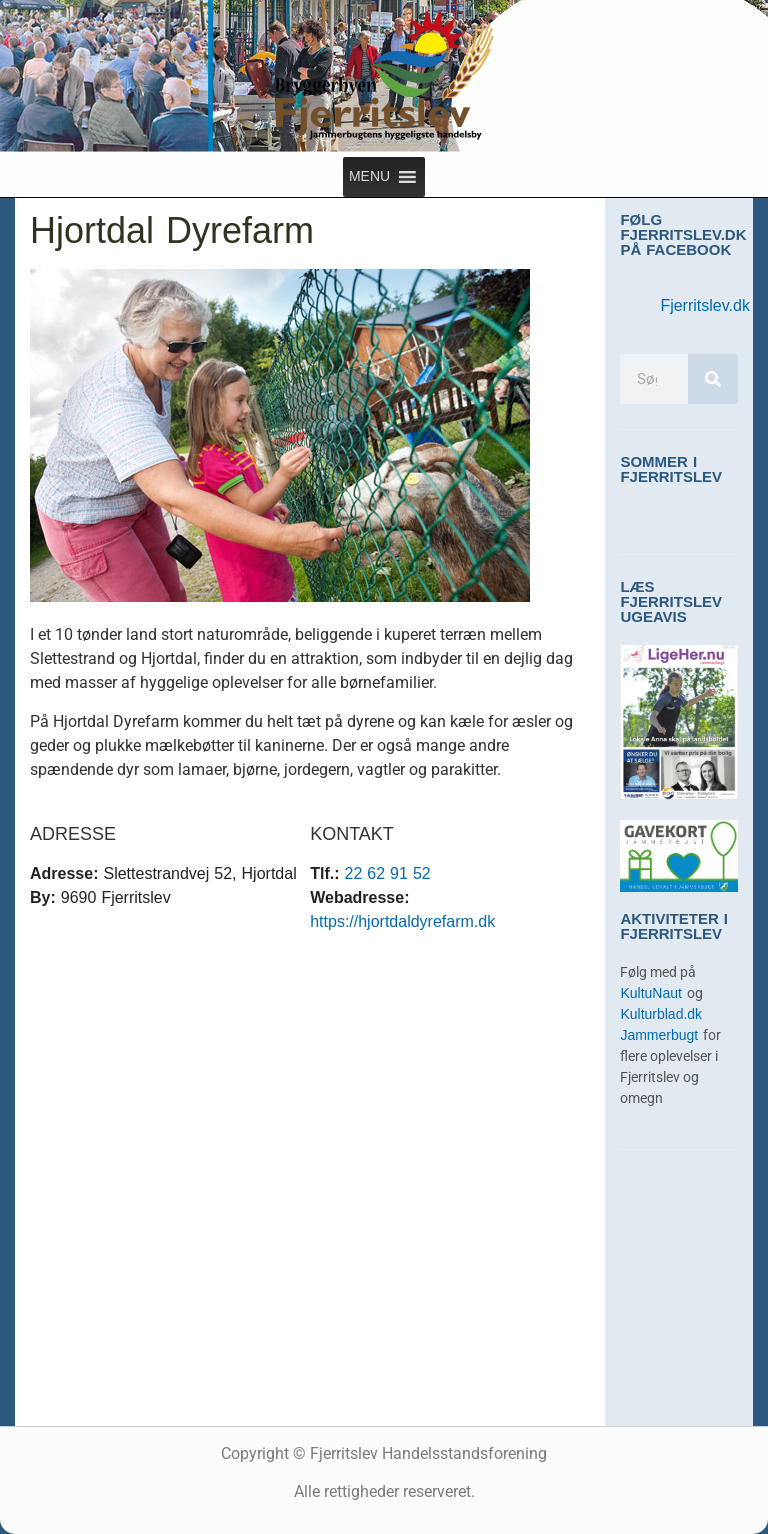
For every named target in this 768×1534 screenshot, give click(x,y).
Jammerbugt (661, 1035)
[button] (369, 177)
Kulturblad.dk (661, 1014)
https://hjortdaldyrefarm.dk (402, 921)
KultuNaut (653, 993)
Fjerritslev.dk (705, 305)
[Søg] (713, 379)
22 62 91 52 (388, 873)
